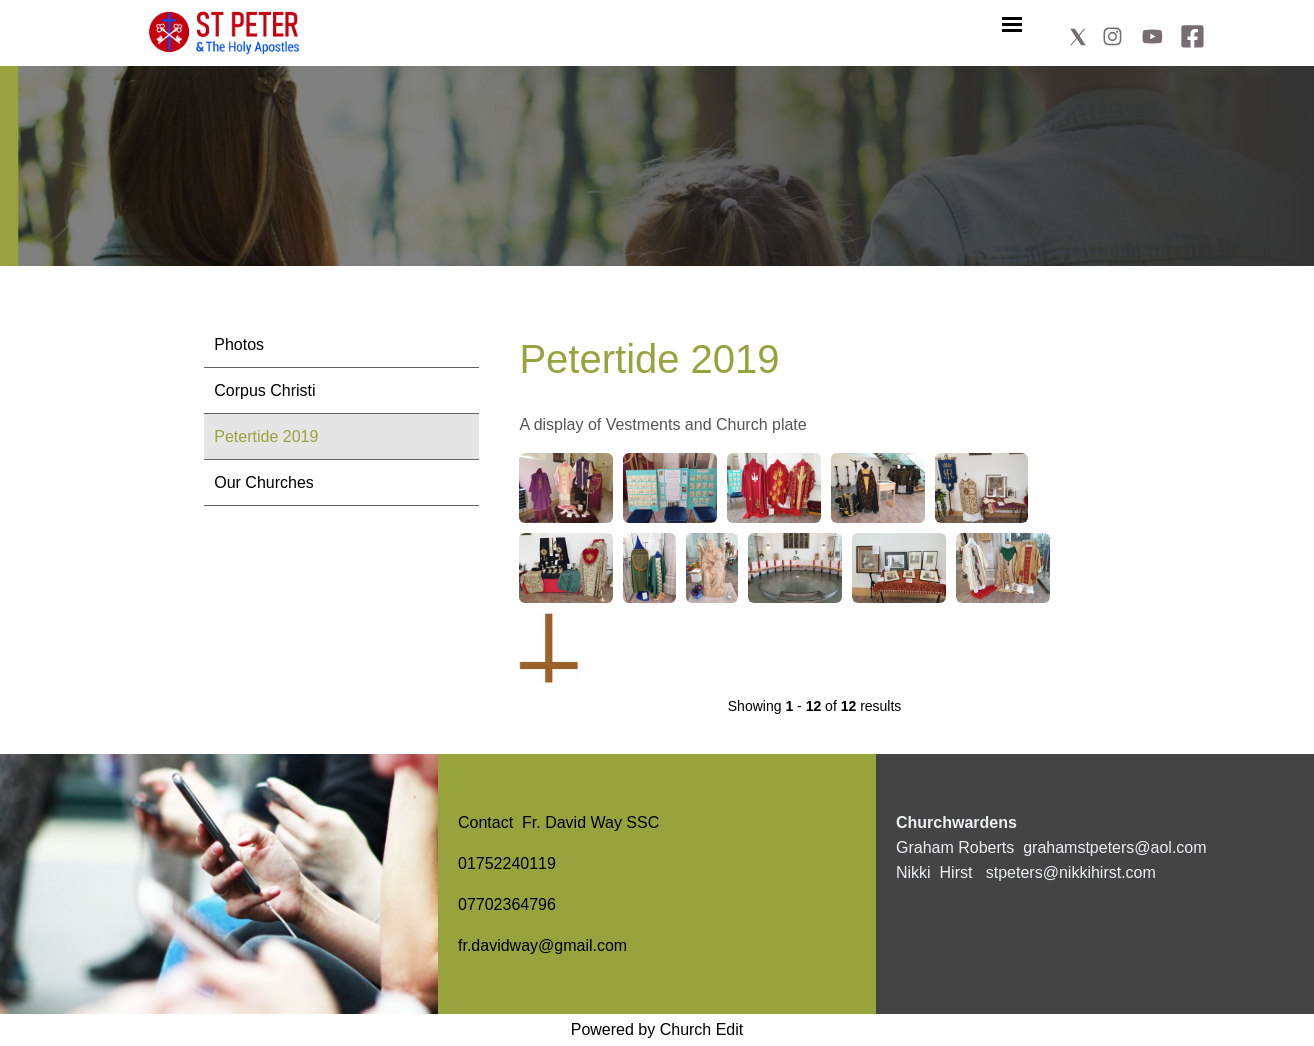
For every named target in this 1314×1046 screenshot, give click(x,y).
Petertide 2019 (266, 436)
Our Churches (264, 482)
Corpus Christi (264, 390)
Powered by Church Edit (657, 1029)
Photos (239, 344)
